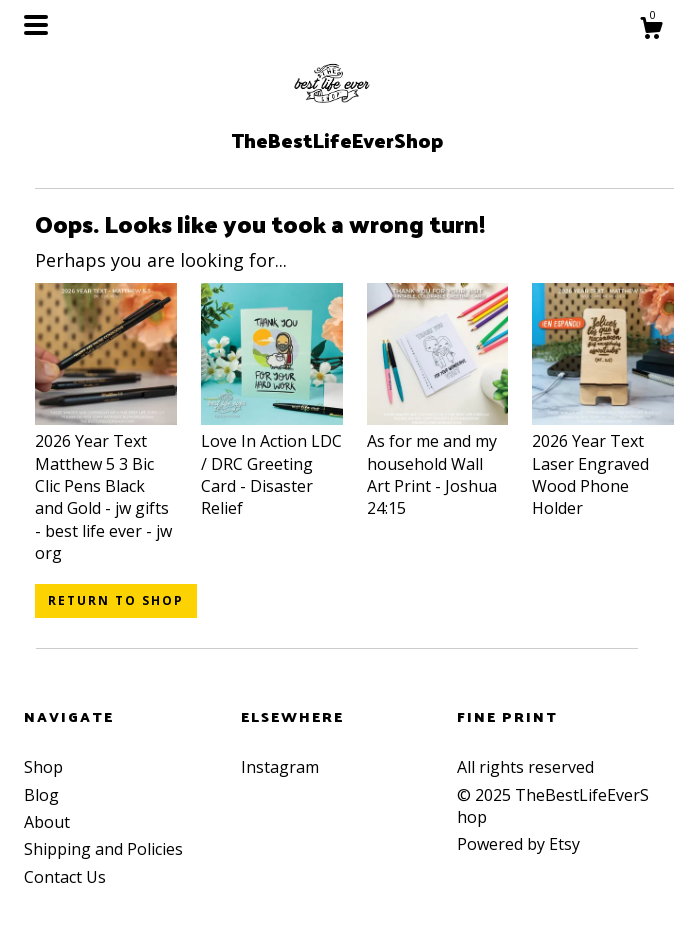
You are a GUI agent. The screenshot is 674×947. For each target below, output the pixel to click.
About (47, 822)
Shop (43, 767)
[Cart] (651, 30)
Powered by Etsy (518, 844)
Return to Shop (116, 600)
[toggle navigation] (36, 25)
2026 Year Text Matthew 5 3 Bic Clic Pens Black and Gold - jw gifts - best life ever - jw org (106, 486)
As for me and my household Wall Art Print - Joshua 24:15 (438, 464)
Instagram (280, 767)
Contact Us (65, 877)
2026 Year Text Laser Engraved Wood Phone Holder (603, 464)
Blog (41, 795)
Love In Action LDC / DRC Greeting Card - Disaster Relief (272, 464)
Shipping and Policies (103, 849)
